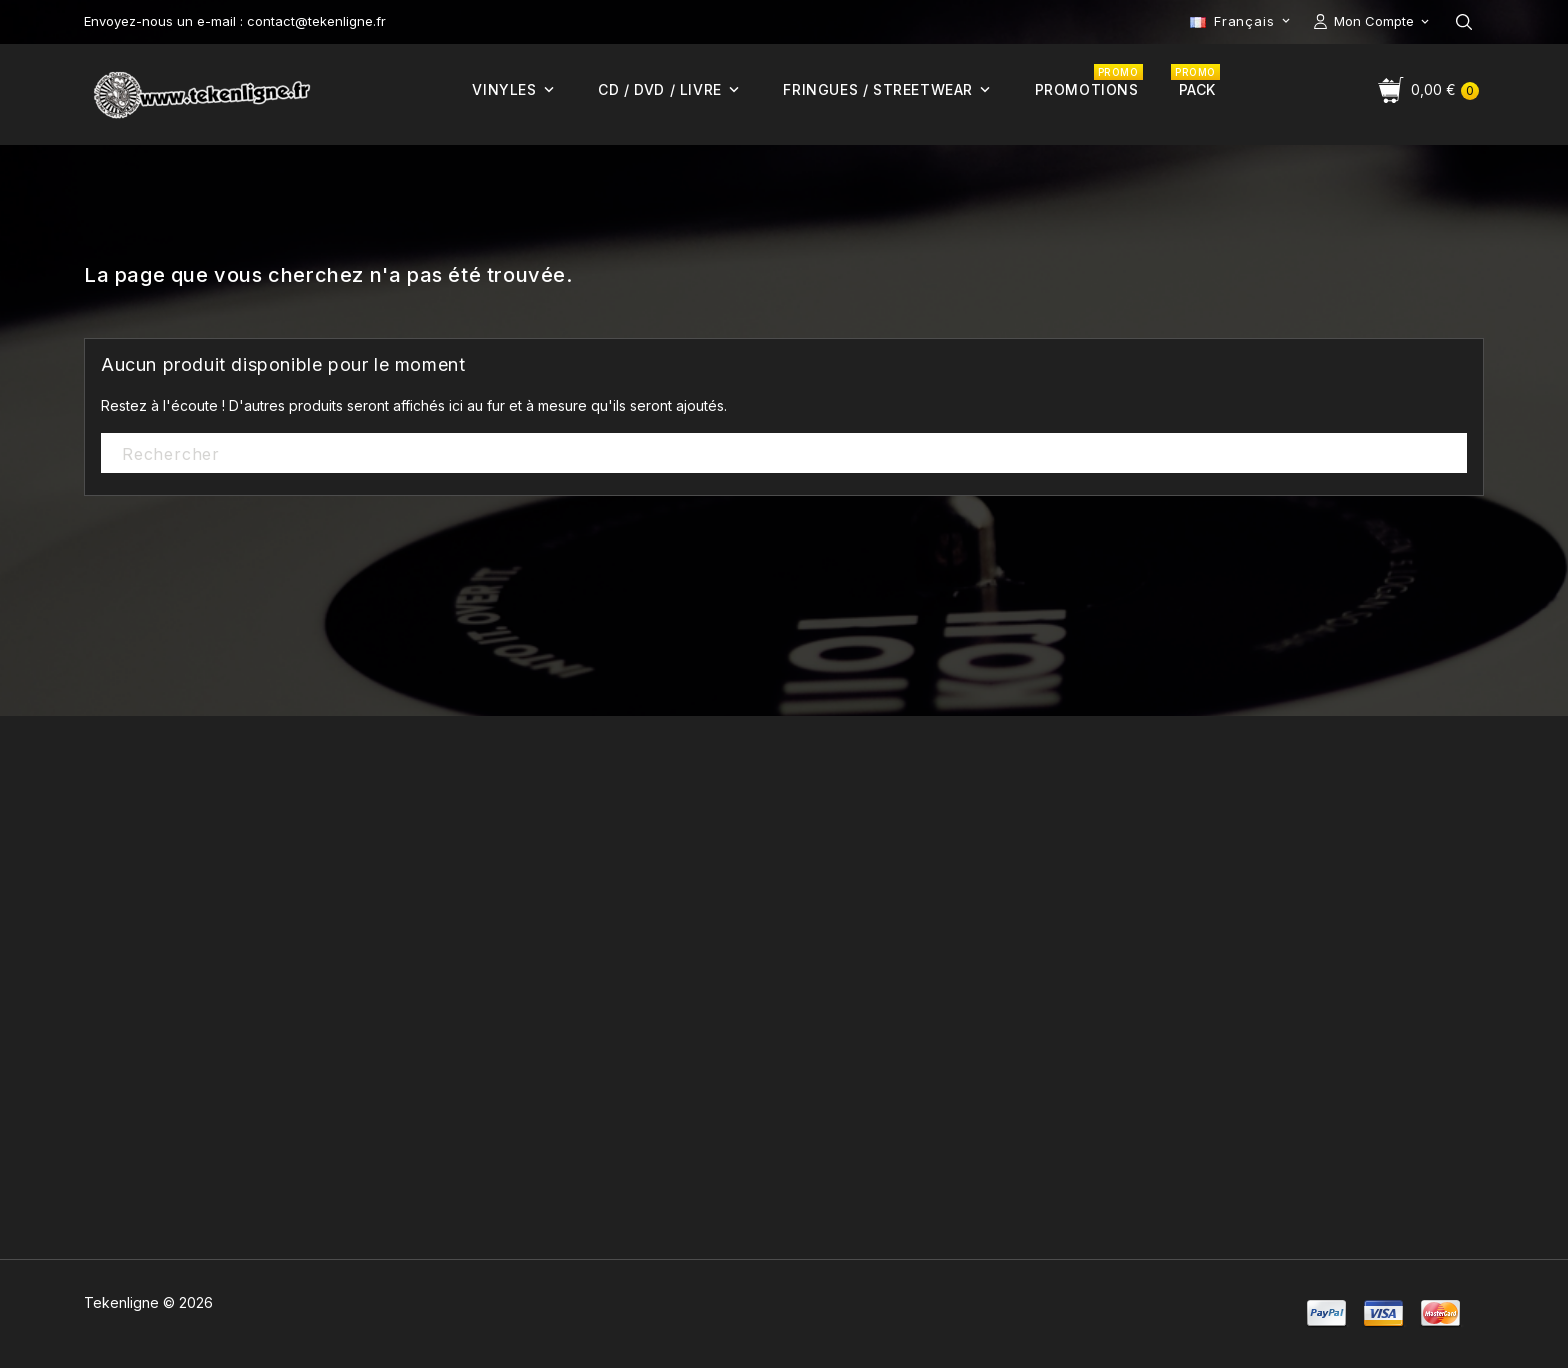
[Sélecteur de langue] (1242, 21)
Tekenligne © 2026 (148, 1302)
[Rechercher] (784, 454)
